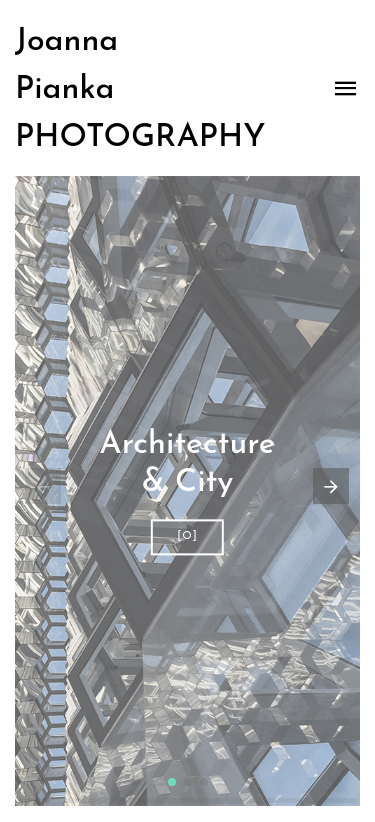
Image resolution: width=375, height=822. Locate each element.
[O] (187, 536)
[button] (172, 782)
